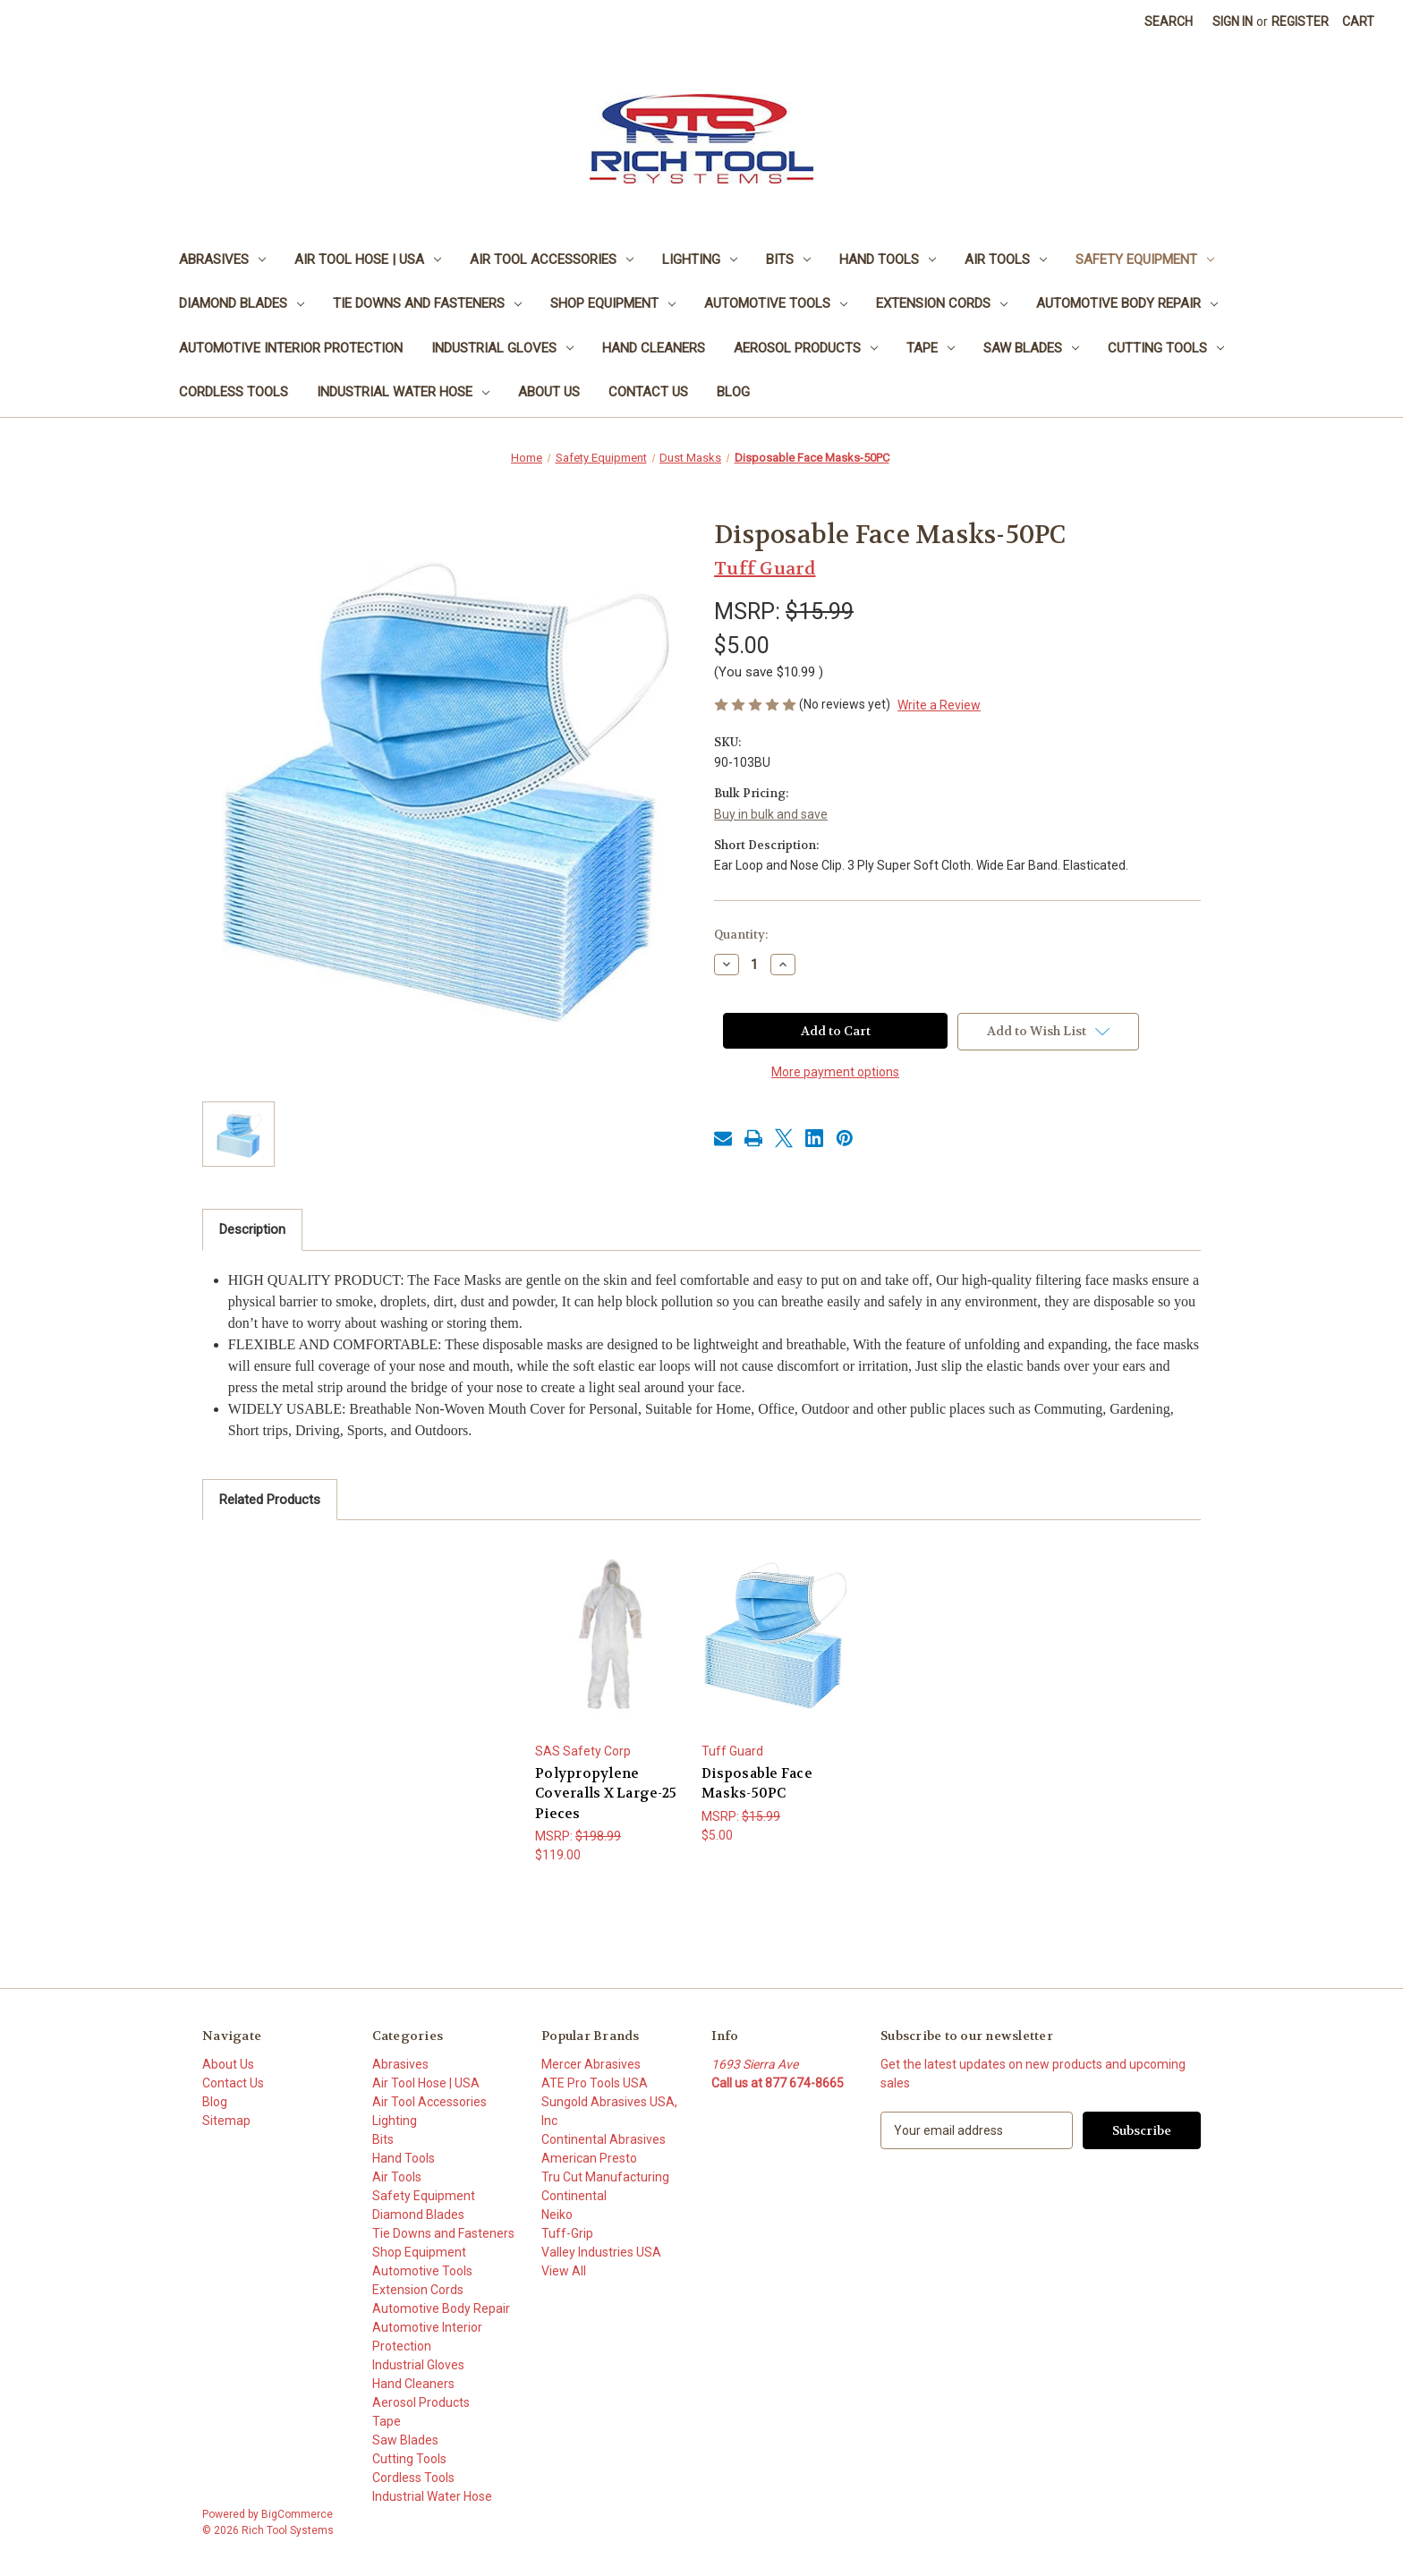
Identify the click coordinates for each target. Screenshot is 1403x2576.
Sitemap (226, 2120)
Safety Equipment (1145, 259)
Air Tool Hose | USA (367, 259)
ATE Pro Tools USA (594, 2083)
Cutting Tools (1166, 348)
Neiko (557, 2214)
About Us (549, 392)
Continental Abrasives (603, 2139)
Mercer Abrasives (591, 2064)
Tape (930, 348)
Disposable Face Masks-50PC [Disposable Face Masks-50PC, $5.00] (757, 1783)
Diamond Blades (241, 303)
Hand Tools (887, 259)
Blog (733, 392)
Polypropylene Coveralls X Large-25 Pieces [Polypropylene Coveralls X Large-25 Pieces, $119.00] (605, 1793)
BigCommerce (297, 2514)
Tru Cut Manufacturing (605, 2177)
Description (252, 1229)
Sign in (1232, 21)
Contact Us (648, 392)
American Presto (589, 2158)
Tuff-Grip (567, 2233)
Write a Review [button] (939, 705)
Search (1168, 21)
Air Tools (1006, 259)
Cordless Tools (233, 392)
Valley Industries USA (601, 2252)
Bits (788, 259)
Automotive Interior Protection (291, 348)
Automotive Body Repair (1127, 303)
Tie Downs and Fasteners (427, 303)
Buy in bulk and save (771, 814)
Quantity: (741, 934)
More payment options (835, 1072)
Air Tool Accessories (551, 259)
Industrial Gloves (502, 348)
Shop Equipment (613, 303)
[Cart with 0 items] (1358, 22)
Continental (574, 2196)
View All (563, 2271)
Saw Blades (1031, 348)
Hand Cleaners (653, 348)
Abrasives (222, 259)
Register (1300, 21)
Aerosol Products (806, 348)
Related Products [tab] (269, 1500)
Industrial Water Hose (403, 392)
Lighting (699, 259)
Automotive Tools (775, 303)
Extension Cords (942, 303)
